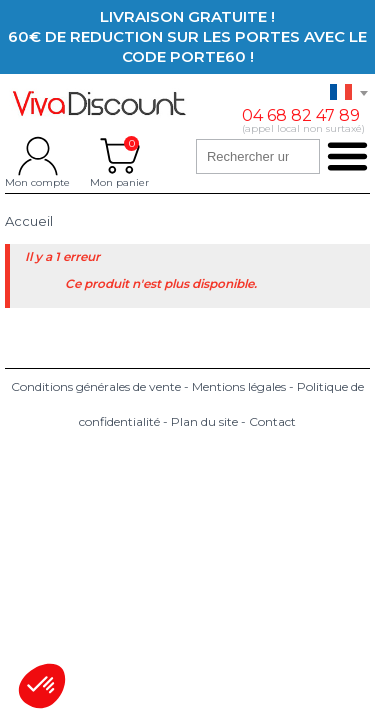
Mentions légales (239, 386)
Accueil (29, 221)
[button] (42, 686)
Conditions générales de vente (96, 386)
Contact (272, 421)
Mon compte (37, 156)
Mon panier (119, 156)
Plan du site (204, 421)
